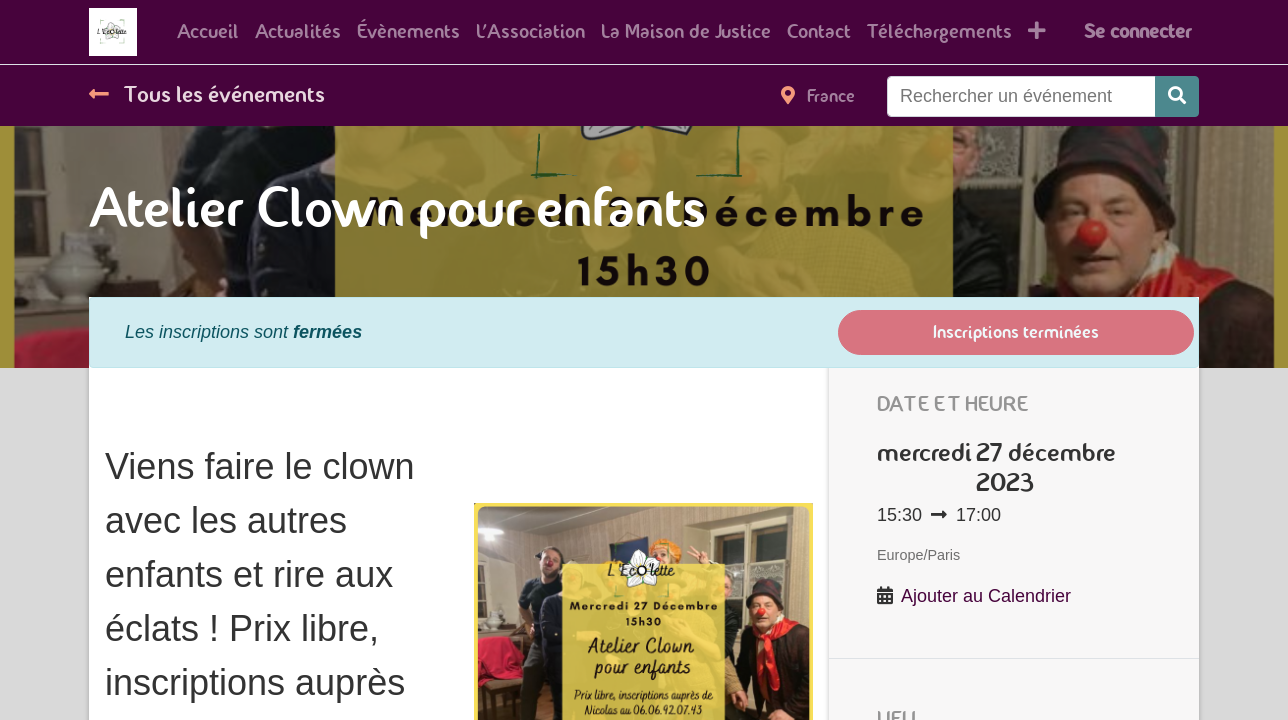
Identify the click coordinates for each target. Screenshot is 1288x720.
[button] (1037, 32)
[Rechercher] (1177, 96)
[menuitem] (208, 32)
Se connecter (1137, 31)
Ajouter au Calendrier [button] (986, 596)
